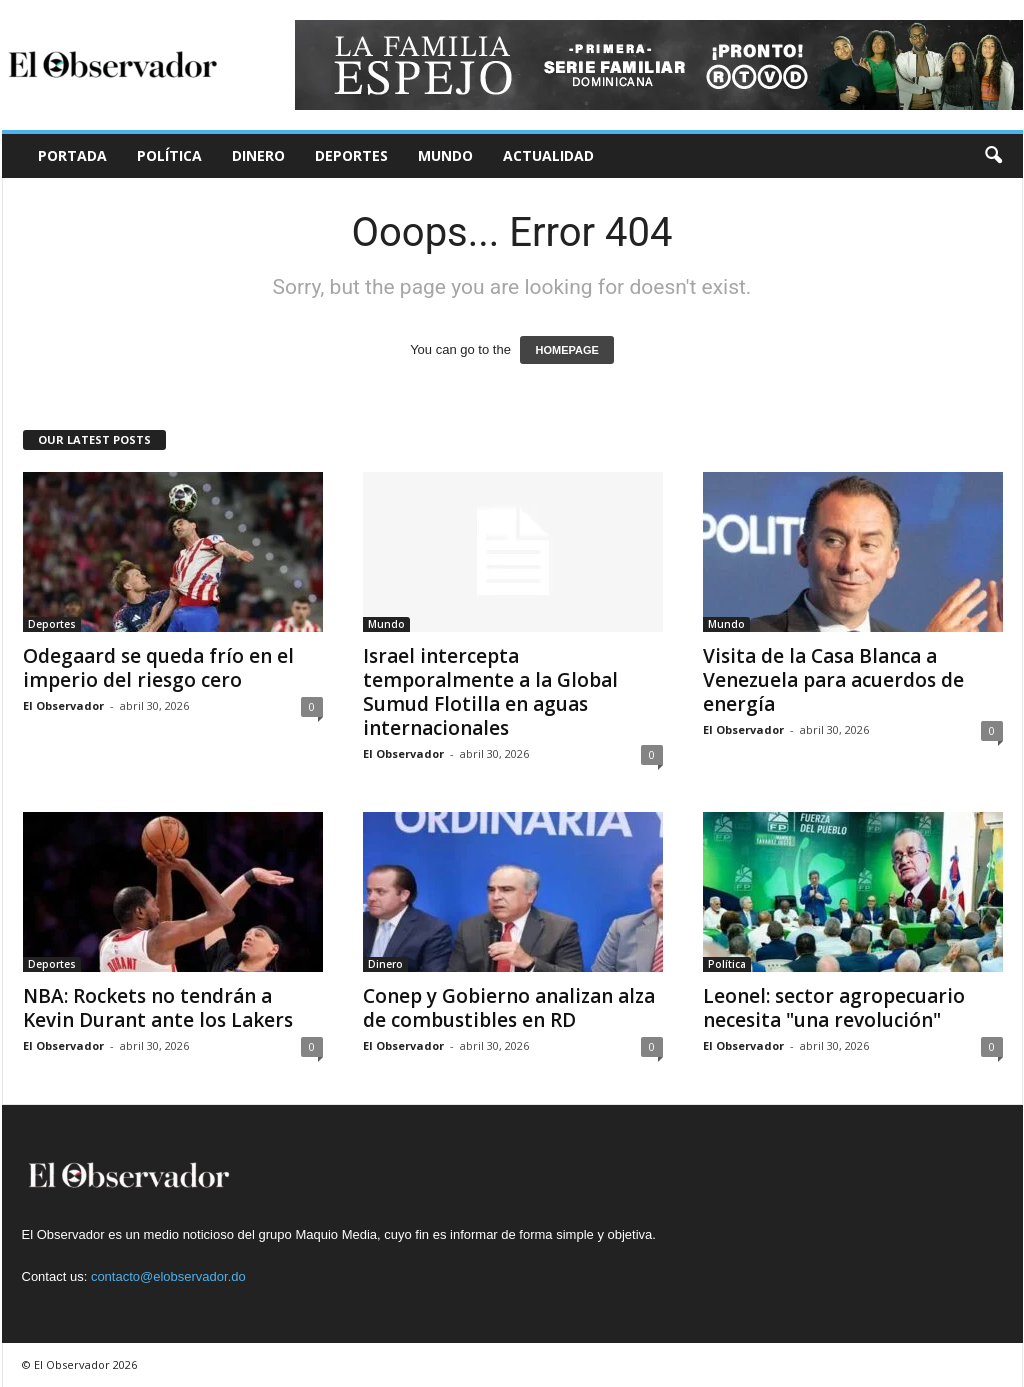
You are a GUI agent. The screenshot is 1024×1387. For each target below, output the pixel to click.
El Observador (63, 705)
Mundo (445, 155)
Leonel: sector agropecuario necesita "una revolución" (834, 1008)
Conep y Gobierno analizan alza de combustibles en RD (509, 1008)
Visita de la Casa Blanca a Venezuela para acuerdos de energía (833, 680)
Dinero (258, 155)
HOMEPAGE (566, 350)
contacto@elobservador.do (168, 1276)
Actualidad (548, 155)
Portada (72, 155)
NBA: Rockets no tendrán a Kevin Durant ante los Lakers (158, 1008)
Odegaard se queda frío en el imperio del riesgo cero (158, 668)
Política (169, 155)
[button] (993, 156)
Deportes (351, 155)
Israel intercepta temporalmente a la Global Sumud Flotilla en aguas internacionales (490, 692)
